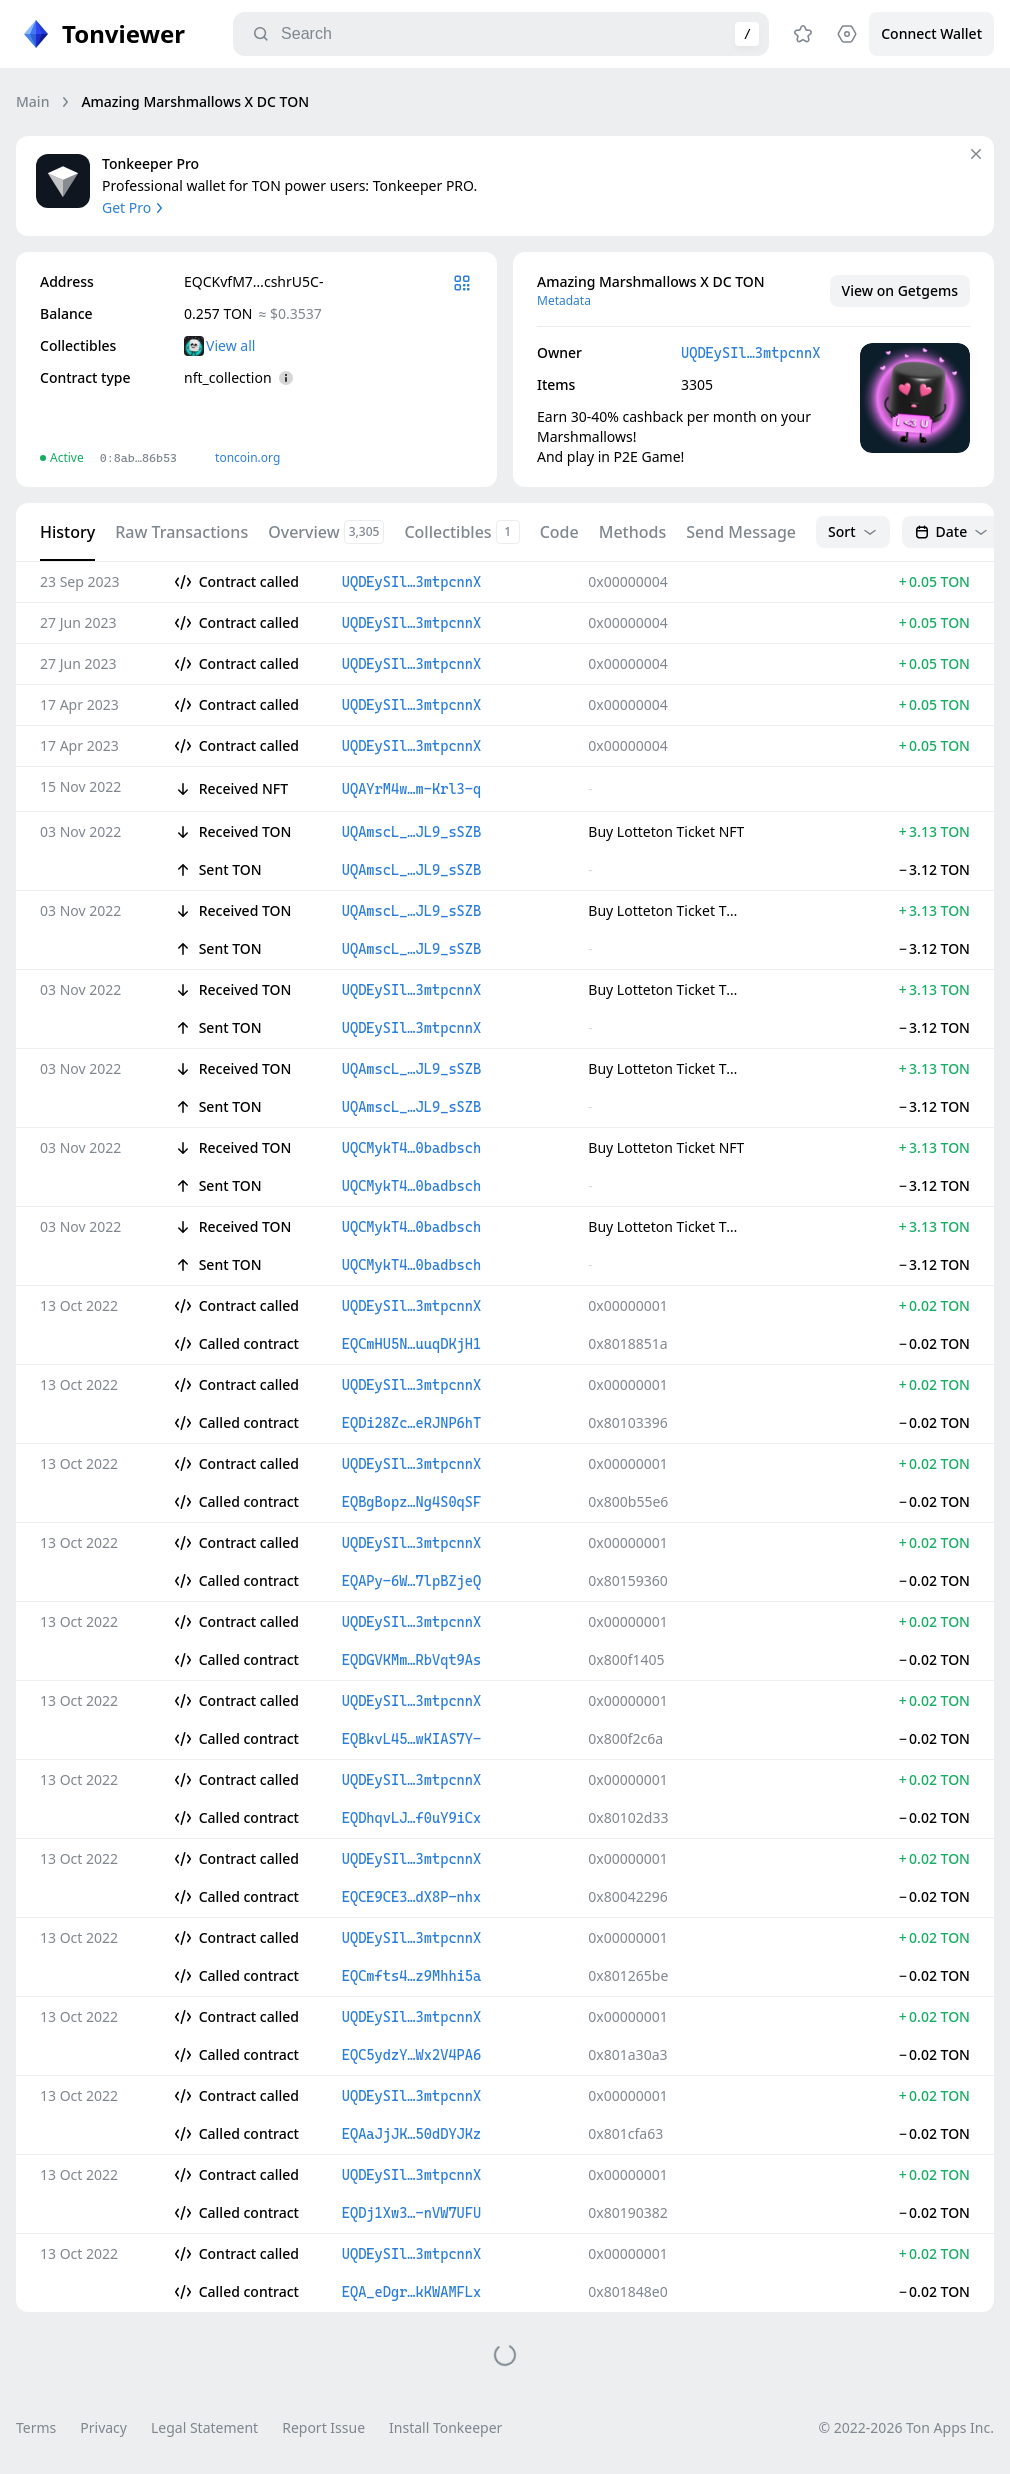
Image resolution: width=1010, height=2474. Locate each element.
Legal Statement (204, 2427)
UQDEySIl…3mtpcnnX (750, 353)
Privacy (103, 2427)
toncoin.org (247, 457)
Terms (36, 2427)
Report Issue (323, 2427)
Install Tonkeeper (445, 2427)
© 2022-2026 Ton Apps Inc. (906, 2427)
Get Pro (134, 207)
